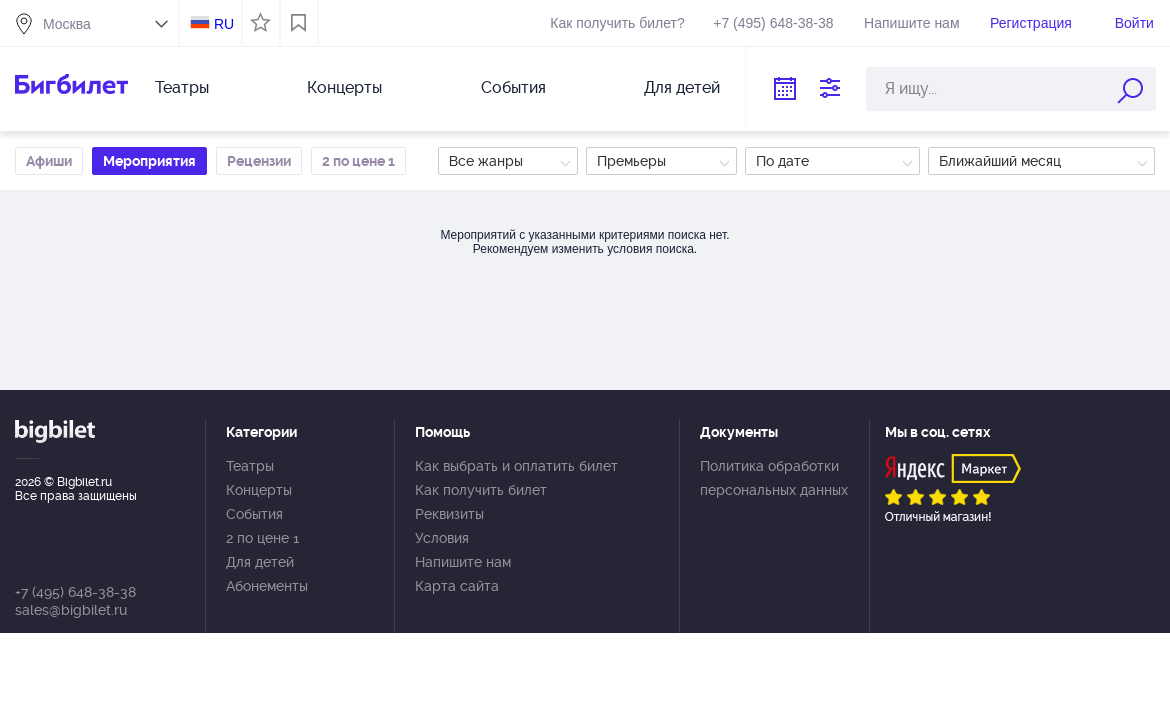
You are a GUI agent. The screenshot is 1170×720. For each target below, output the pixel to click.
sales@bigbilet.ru (71, 610)
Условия (442, 538)
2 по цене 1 (358, 161)
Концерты (344, 87)
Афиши (49, 161)
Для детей (682, 87)
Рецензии (259, 161)
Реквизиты (449, 514)
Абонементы (267, 586)
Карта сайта (457, 586)
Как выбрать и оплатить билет (516, 466)
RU (224, 24)
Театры (182, 87)
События (513, 87)
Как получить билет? (617, 23)
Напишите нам (911, 23)
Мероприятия (149, 161)
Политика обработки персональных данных (774, 478)
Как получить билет (481, 490)
